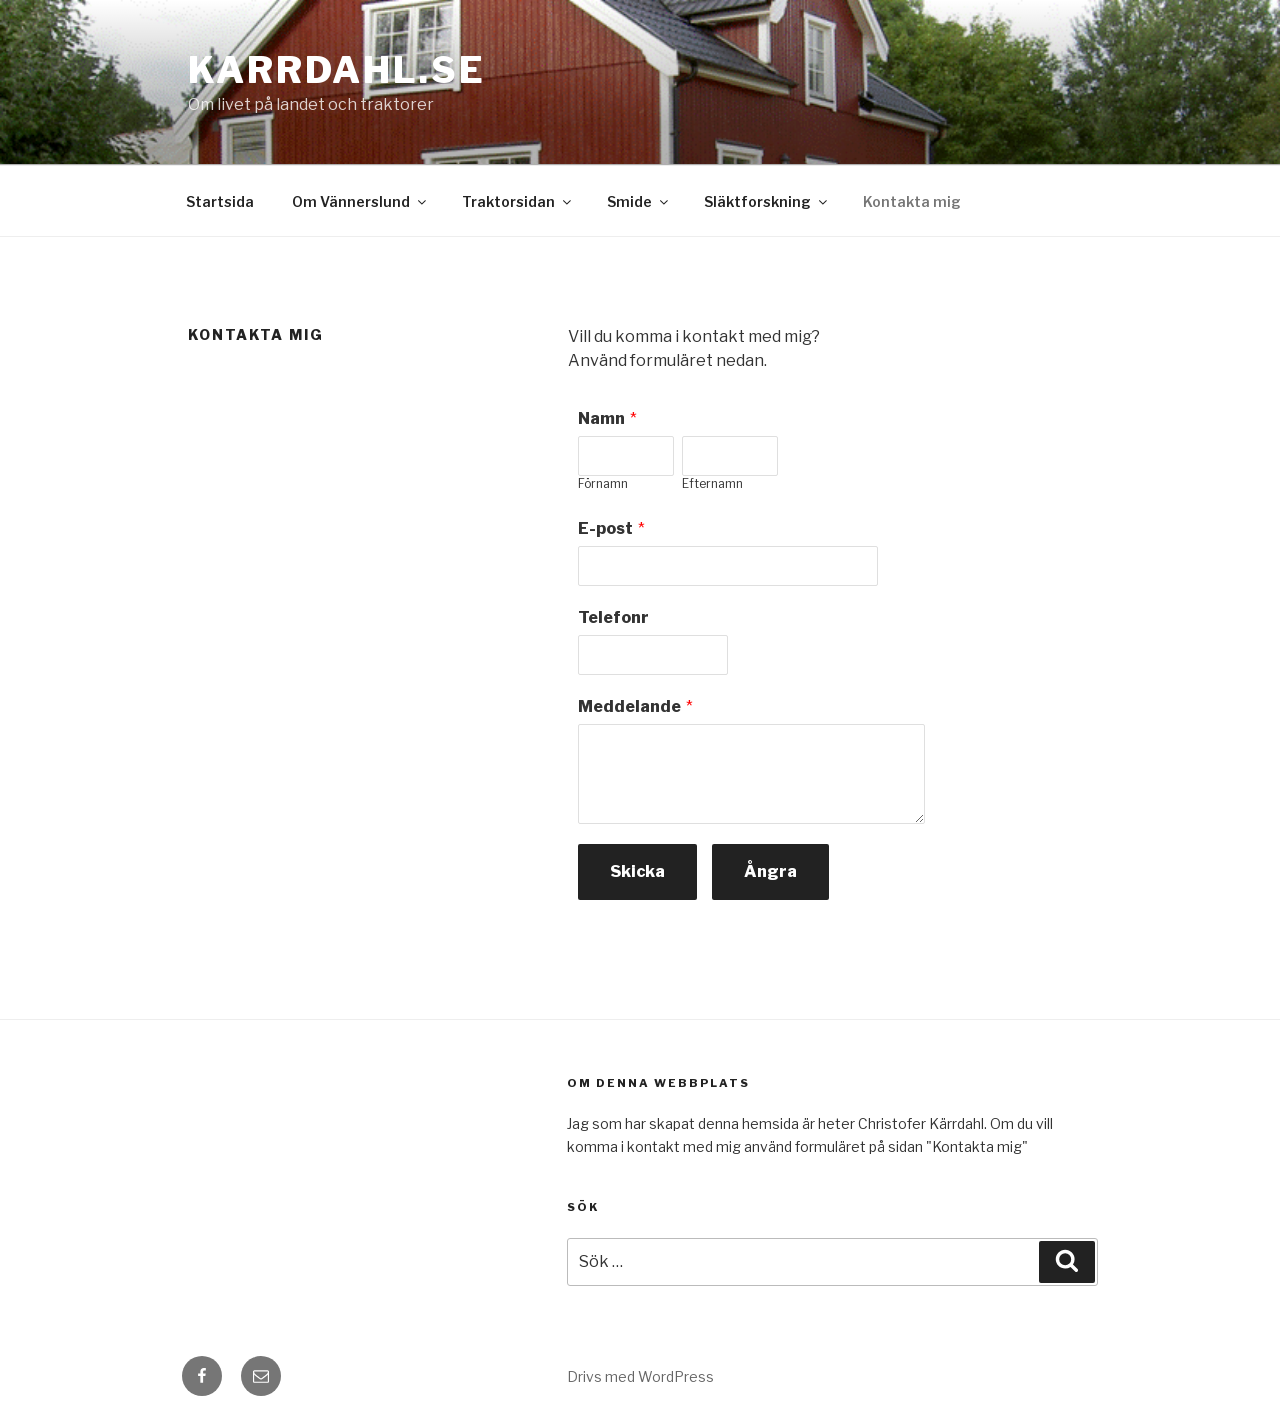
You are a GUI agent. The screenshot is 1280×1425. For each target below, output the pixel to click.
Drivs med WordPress (640, 1376)
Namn (601, 418)
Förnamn (603, 483)
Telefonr (613, 617)
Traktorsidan (518, 201)
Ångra (770, 871)
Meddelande (629, 706)
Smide (639, 201)
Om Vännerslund (360, 201)
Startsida (220, 201)
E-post (605, 528)
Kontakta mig (912, 201)
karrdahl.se (337, 70)
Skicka (637, 871)
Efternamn (712, 483)
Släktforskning (767, 201)
